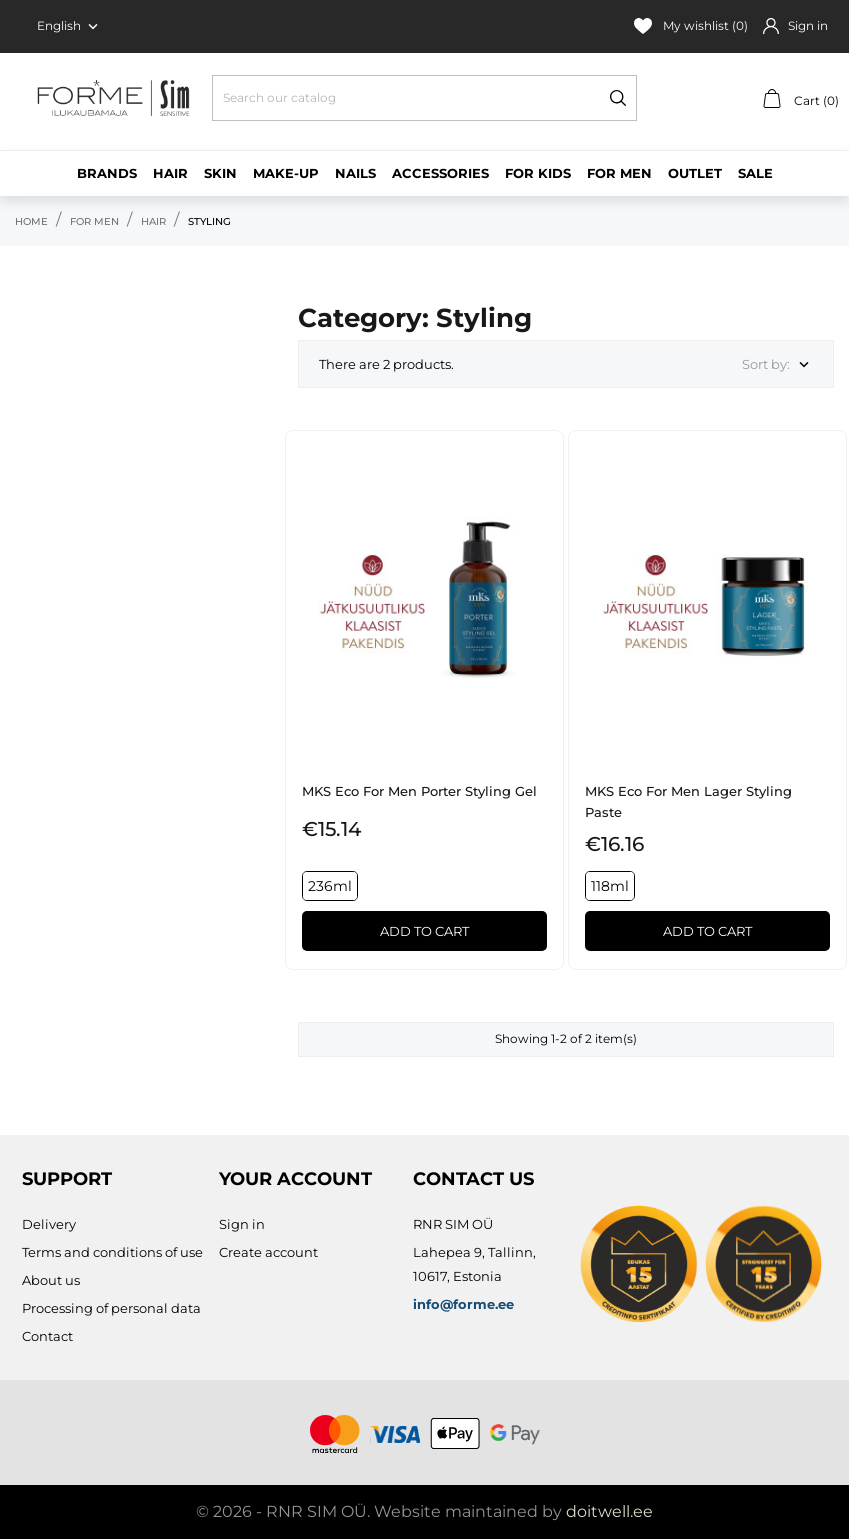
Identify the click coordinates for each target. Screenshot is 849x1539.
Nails (355, 173)
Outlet (695, 173)
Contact (47, 1336)
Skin (220, 173)
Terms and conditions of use (112, 1252)
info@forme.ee (463, 1304)
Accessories (440, 173)
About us (51, 1280)
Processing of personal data (111, 1308)
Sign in (242, 1224)
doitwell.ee (609, 1511)
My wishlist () (691, 26)
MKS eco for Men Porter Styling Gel (419, 791)
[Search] (424, 98)
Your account (295, 1179)
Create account (268, 1252)
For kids (538, 173)
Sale (755, 173)
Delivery (49, 1224)
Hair (170, 173)
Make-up (286, 173)
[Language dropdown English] (69, 26)
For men (619, 173)
